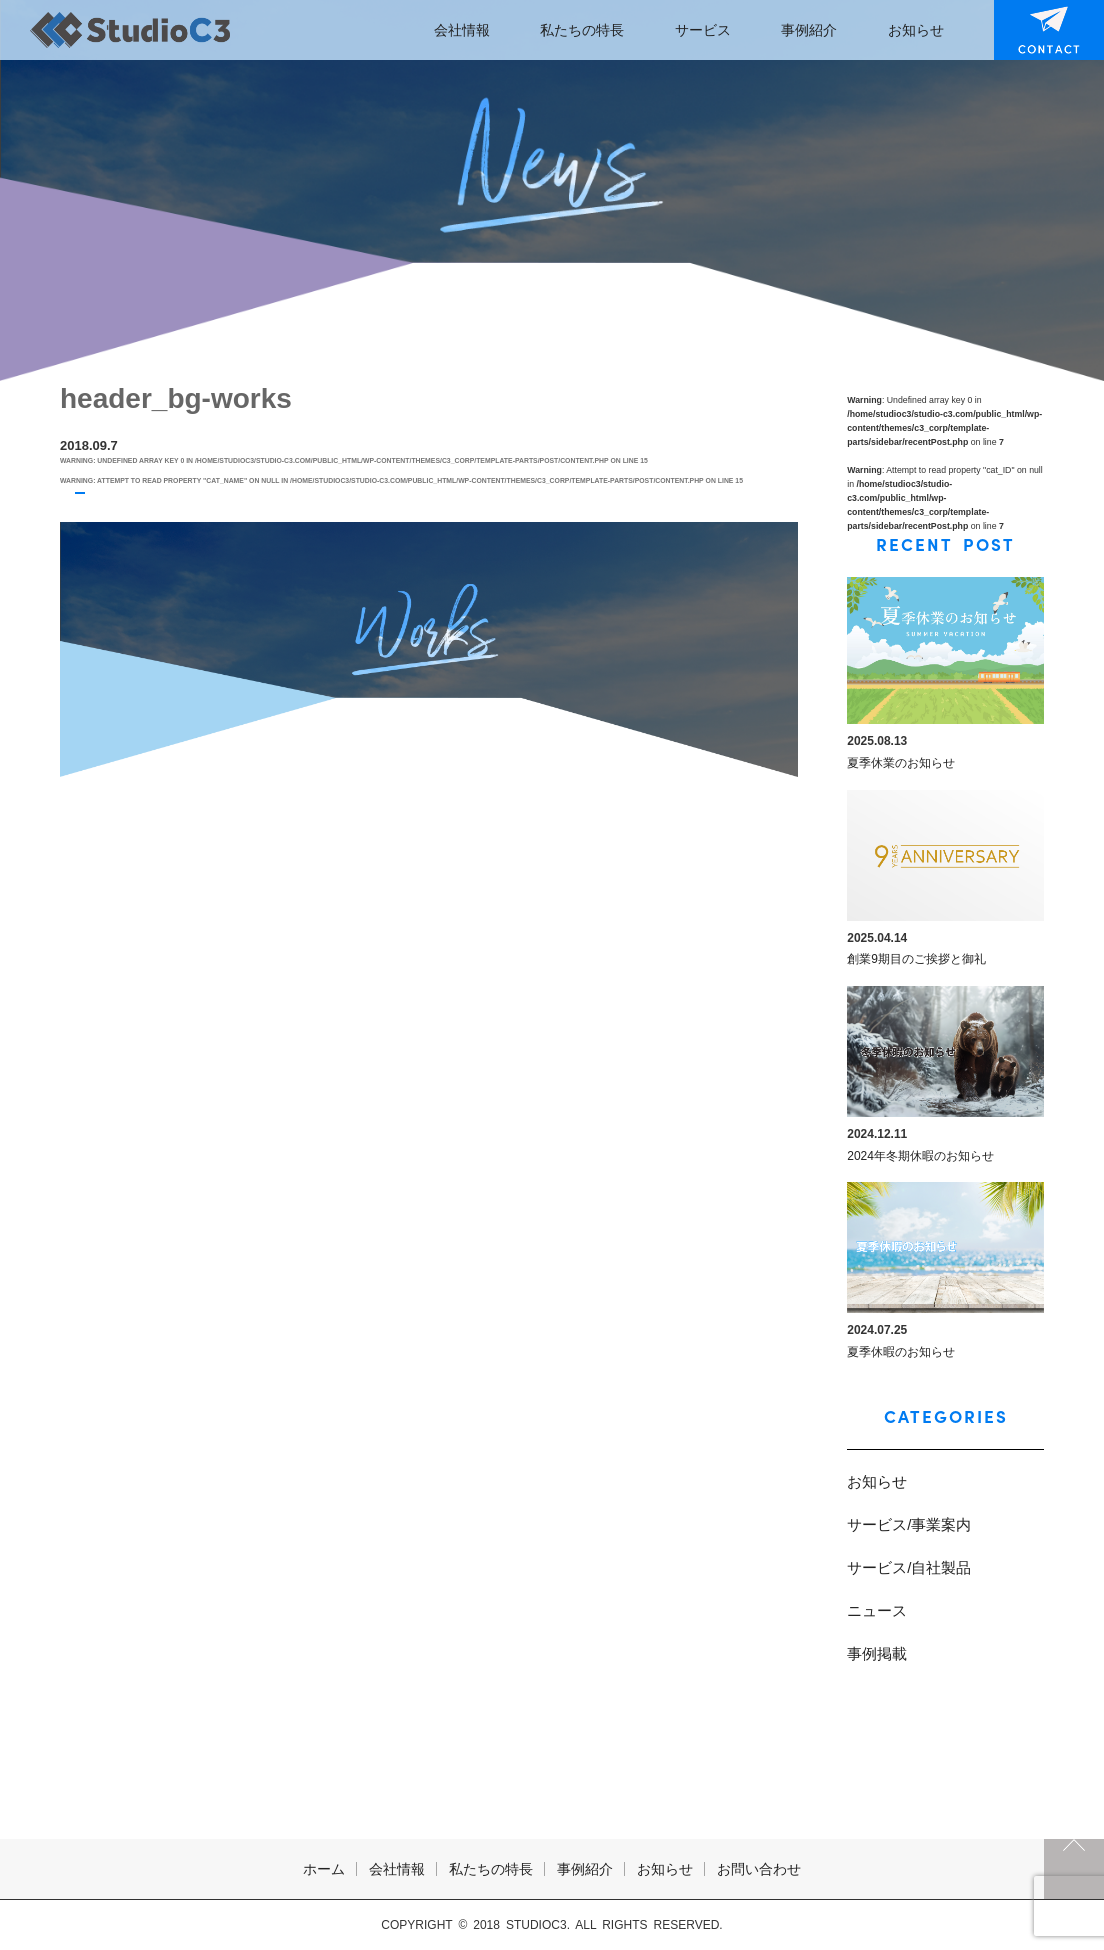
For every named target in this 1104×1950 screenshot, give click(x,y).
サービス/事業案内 (909, 1524)
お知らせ (916, 30)
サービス (703, 30)
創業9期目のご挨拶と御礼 (916, 959)
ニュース (877, 1610)
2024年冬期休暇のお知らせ (920, 1156)
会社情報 (462, 30)
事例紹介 (809, 30)
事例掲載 (877, 1653)
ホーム (324, 1869)
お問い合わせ (1036, 30)
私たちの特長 (582, 30)
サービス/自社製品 (909, 1567)
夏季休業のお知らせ (901, 763)
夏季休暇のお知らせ (901, 1352)
